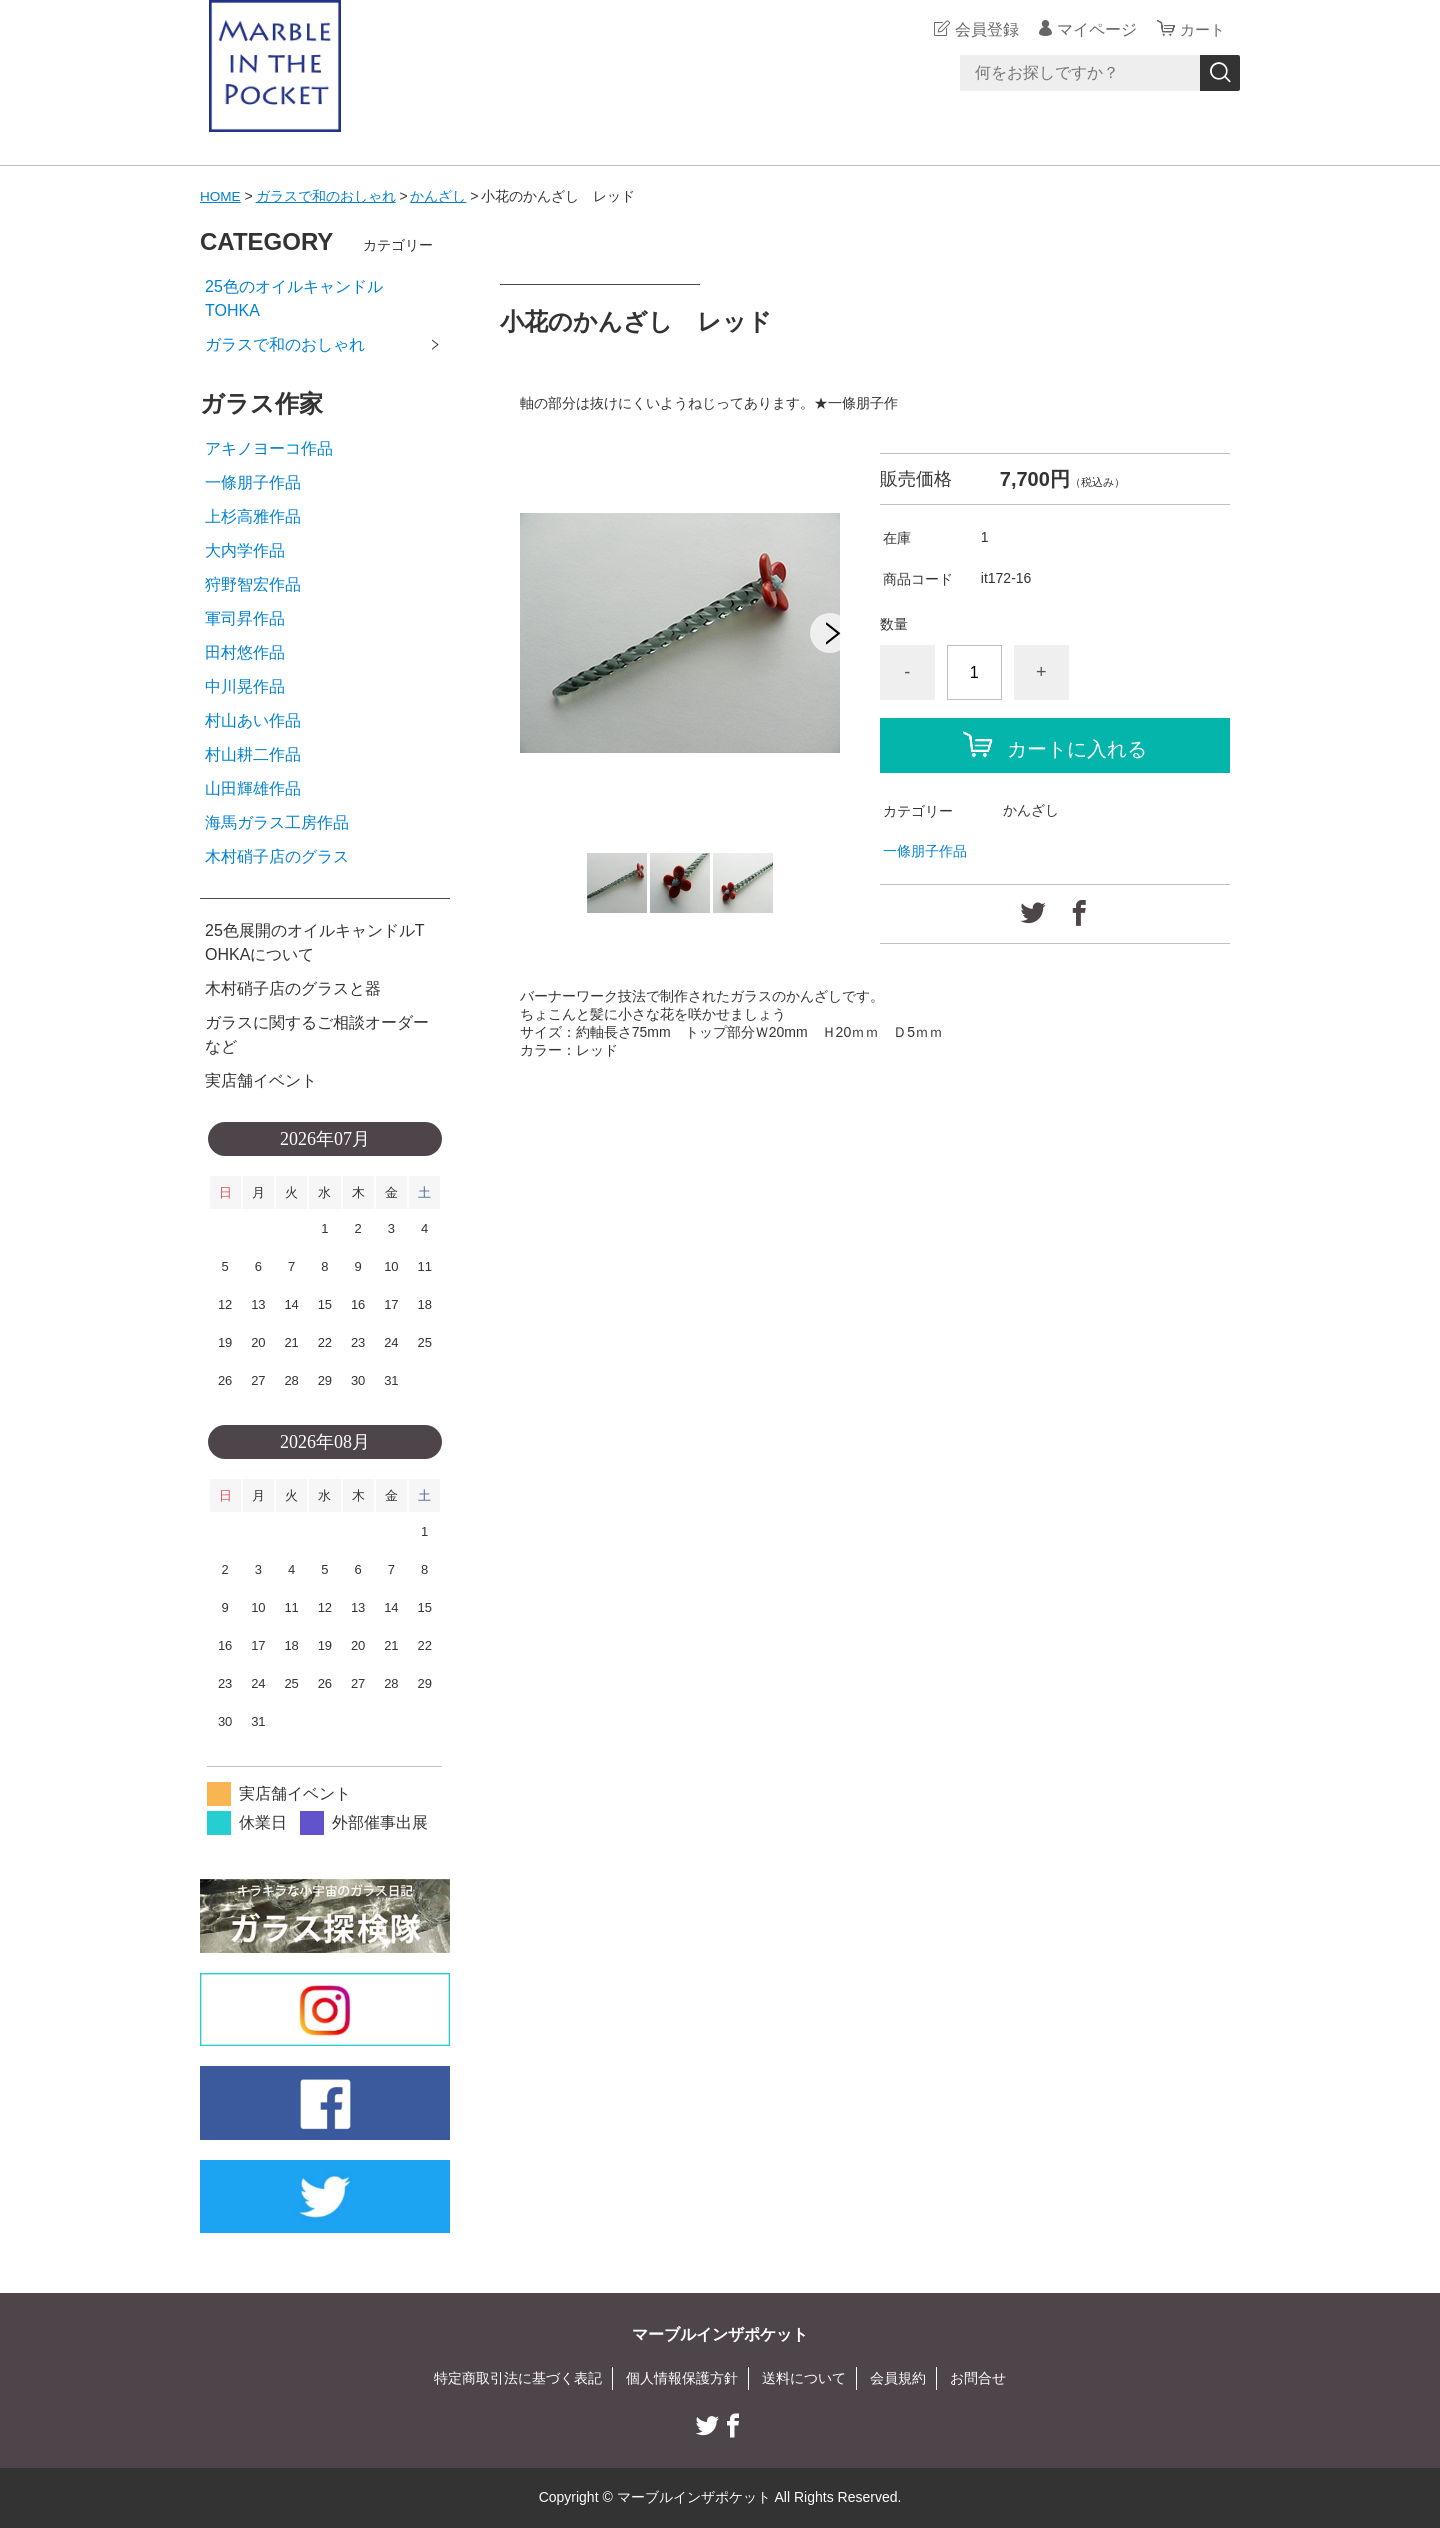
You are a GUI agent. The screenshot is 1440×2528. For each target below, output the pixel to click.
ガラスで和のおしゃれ (327, 196)
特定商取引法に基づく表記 (518, 2378)
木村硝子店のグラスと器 (293, 988)
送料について (804, 2378)
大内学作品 (245, 550)
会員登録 (984, 29)
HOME (221, 196)
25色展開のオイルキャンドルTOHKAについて (315, 942)
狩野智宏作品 (253, 584)
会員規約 (898, 2378)
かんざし (440, 196)
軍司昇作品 (245, 618)
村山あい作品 (253, 720)
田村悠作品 (245, 652)
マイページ (1094, 29)
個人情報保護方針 (682, 2378)
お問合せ (978, 2378)
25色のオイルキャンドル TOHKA (326, 298)
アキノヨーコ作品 (269, 448)
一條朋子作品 (925, 850)
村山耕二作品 (253, 754)
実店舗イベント (261, 1080)
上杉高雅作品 (253, 516)
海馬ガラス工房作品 (277, 822)
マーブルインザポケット (720, 2334)
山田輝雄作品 (253, 788)
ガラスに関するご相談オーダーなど (317, 1034)
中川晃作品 (245, 686)
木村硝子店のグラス (277, 856)
